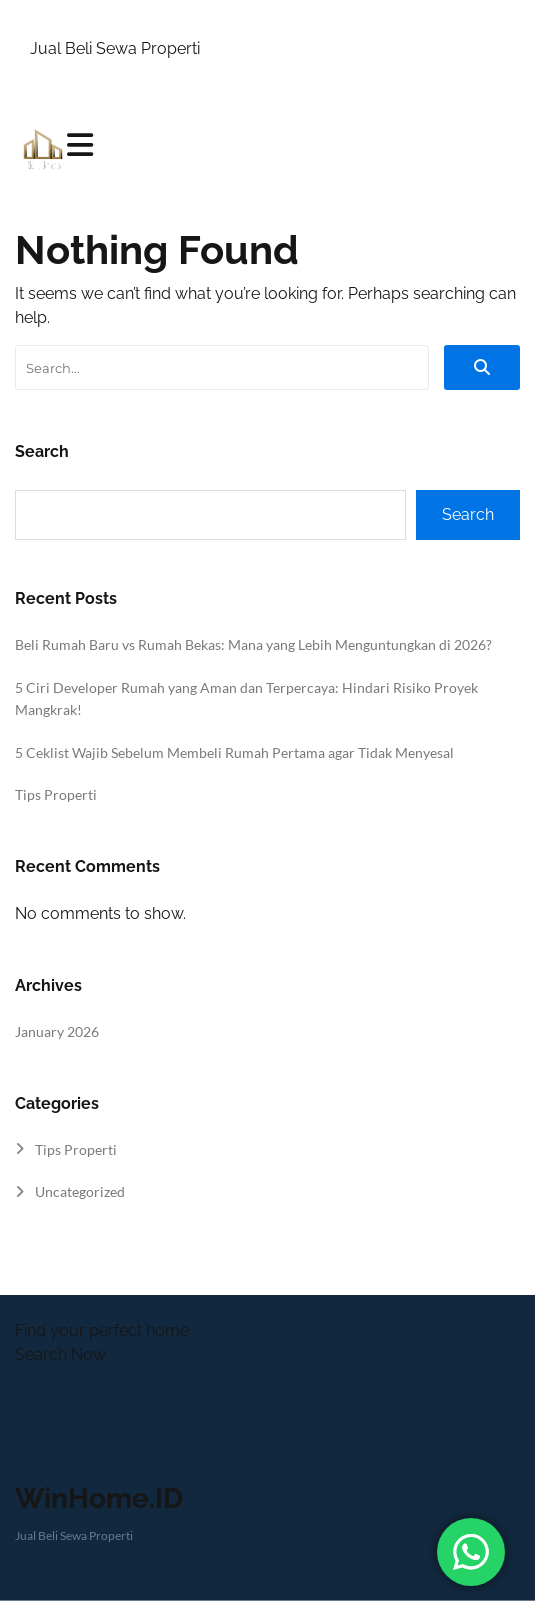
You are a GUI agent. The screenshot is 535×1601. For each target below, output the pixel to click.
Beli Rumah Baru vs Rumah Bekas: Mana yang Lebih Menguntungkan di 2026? (253, 644)
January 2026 (57, 1031)
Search (42, 451)
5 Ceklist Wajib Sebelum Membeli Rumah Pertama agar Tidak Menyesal (234, 752)
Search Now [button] (60, 1354)
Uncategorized (80, 1191)
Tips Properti (56, 794)
